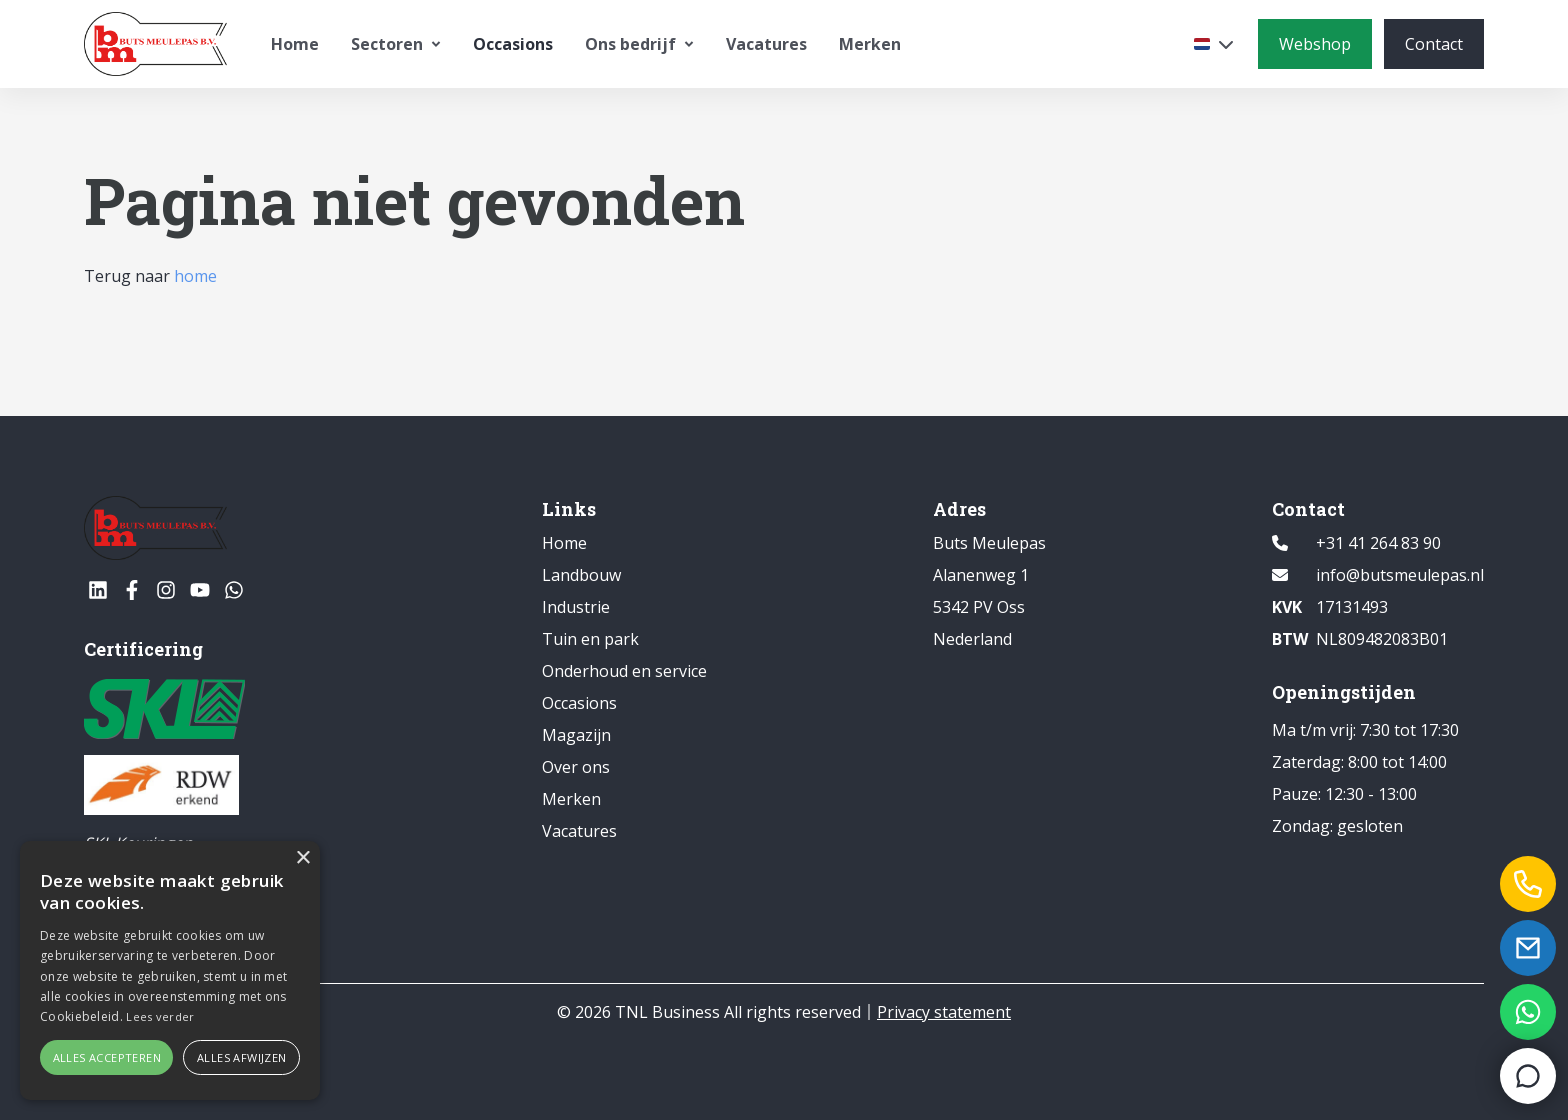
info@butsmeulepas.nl (1400, 575)
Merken (870, 44)
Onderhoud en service (624, 671)
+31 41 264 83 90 (1378, 543)
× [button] (302, 858)
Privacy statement (944, 1012)
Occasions (513, 44)
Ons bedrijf (639, 44)
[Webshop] (1315, 44)
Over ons (576, 767)
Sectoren (396, 44)
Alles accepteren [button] (107, 1057)
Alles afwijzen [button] (242, 1057)
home (195, 276)
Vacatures (766, 44)
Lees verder (160, 1016)
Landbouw (581, 575)
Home (295, 44)
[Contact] (1434, 44)
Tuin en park (590, 639)
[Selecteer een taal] (1214, 44)
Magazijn (576, 735)
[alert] (170, 970)
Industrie (576, 607)
